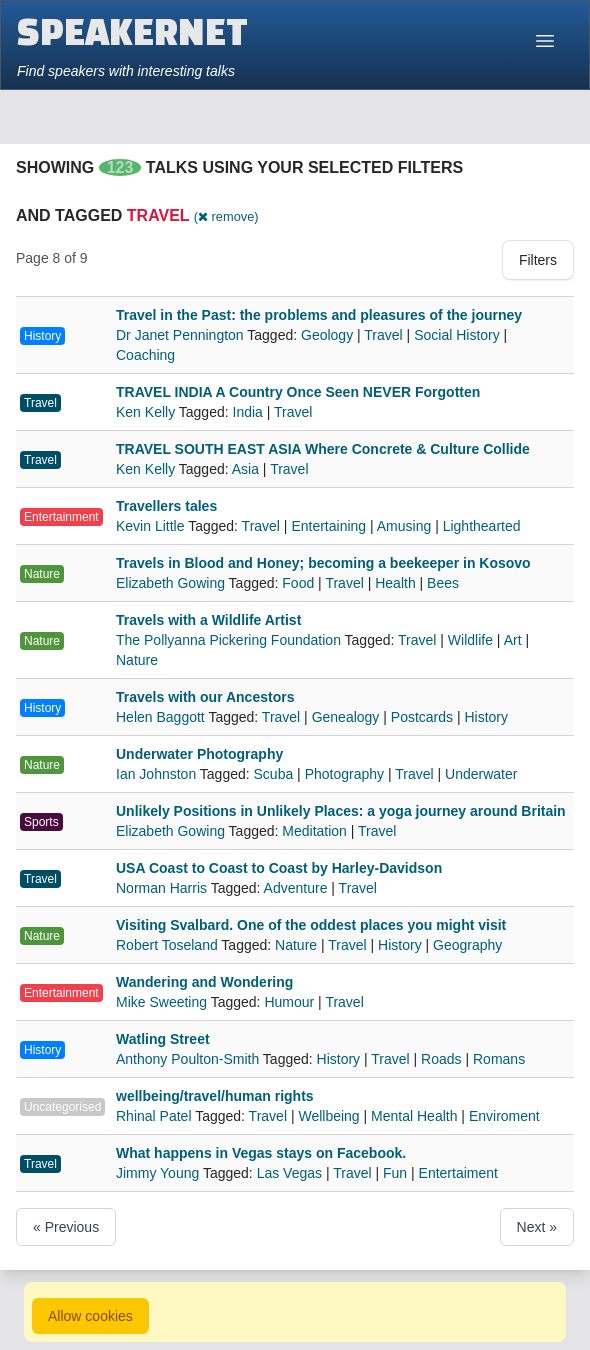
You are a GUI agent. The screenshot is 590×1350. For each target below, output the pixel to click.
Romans (499, 1059)
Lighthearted (482, 526)
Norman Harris (163, 888)
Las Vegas (289, 1173)
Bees (443, 583)
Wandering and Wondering (204, 982)
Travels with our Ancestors (205, 697)
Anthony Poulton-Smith (189, 1059)
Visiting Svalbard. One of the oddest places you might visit (311, 925)
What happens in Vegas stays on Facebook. (261, 1153)
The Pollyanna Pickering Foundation (230, 640)
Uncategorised (62, 1107)
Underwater (481, 774)
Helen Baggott (162, 717)
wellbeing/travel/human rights (215, 1096)
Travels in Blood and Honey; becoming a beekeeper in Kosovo (323, 563)
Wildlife (470, 640)
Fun (395, 1173)
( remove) (226, 216)
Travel (383, 335)
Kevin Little (152, 526)
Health (395, 583)
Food (298, 583)
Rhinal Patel (155, 1116)
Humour (289, 1002)
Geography (467, 945)
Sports (41, 822)
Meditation (314, 831)
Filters (538, 260)
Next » (537, 1227)
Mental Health (414, 1116)
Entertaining (328, 526)
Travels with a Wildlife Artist (208, 620)
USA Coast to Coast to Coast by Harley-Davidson (279, 868)
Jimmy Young (159, 1173)
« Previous (66, 1227)
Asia (245, 469)
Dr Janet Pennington (181, 335)
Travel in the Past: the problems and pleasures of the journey (319, 315)
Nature (42, 574)
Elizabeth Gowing (172, 583)
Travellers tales (166, 506)
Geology (327, 335)
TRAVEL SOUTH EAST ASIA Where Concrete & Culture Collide (323, 449)
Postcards (422, 717)
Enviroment (504, 1116)
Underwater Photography (199, 754)
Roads (441, 1059)
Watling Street (163, 1039)
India (248, 412)
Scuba (274, 774)
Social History (457, 335)
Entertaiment (458, 1173)
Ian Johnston (158, 774)
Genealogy (346, 717)
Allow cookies (90, 1316)
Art (513, 640)
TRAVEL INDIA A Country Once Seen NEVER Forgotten (298, 392)
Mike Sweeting (163, 1002)
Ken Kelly (147, 412)
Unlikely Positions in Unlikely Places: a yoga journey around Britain (341, 811)
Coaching (145, 355)
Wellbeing (328, 1116)
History (42, 336)
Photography (344, 774)
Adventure (296, 888)
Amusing (404, 526)
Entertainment (61, 517)
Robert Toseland (168, 945)
